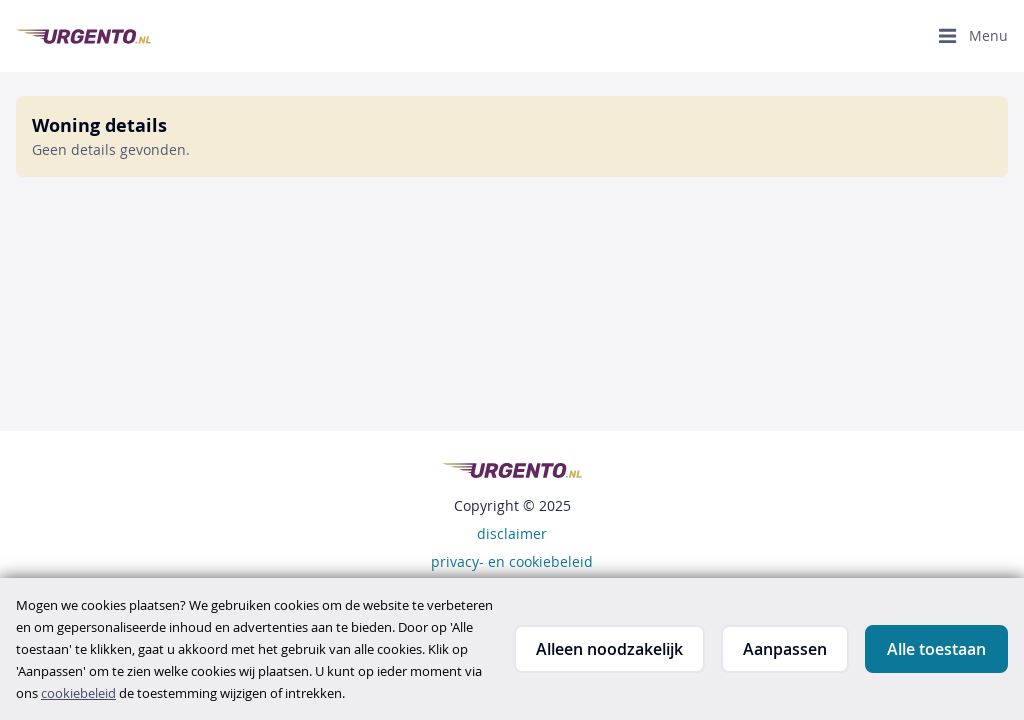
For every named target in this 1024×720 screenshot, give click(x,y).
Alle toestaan (936, 649)
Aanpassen (785, 649)
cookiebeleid (78, 693)
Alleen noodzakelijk (609, 649)
